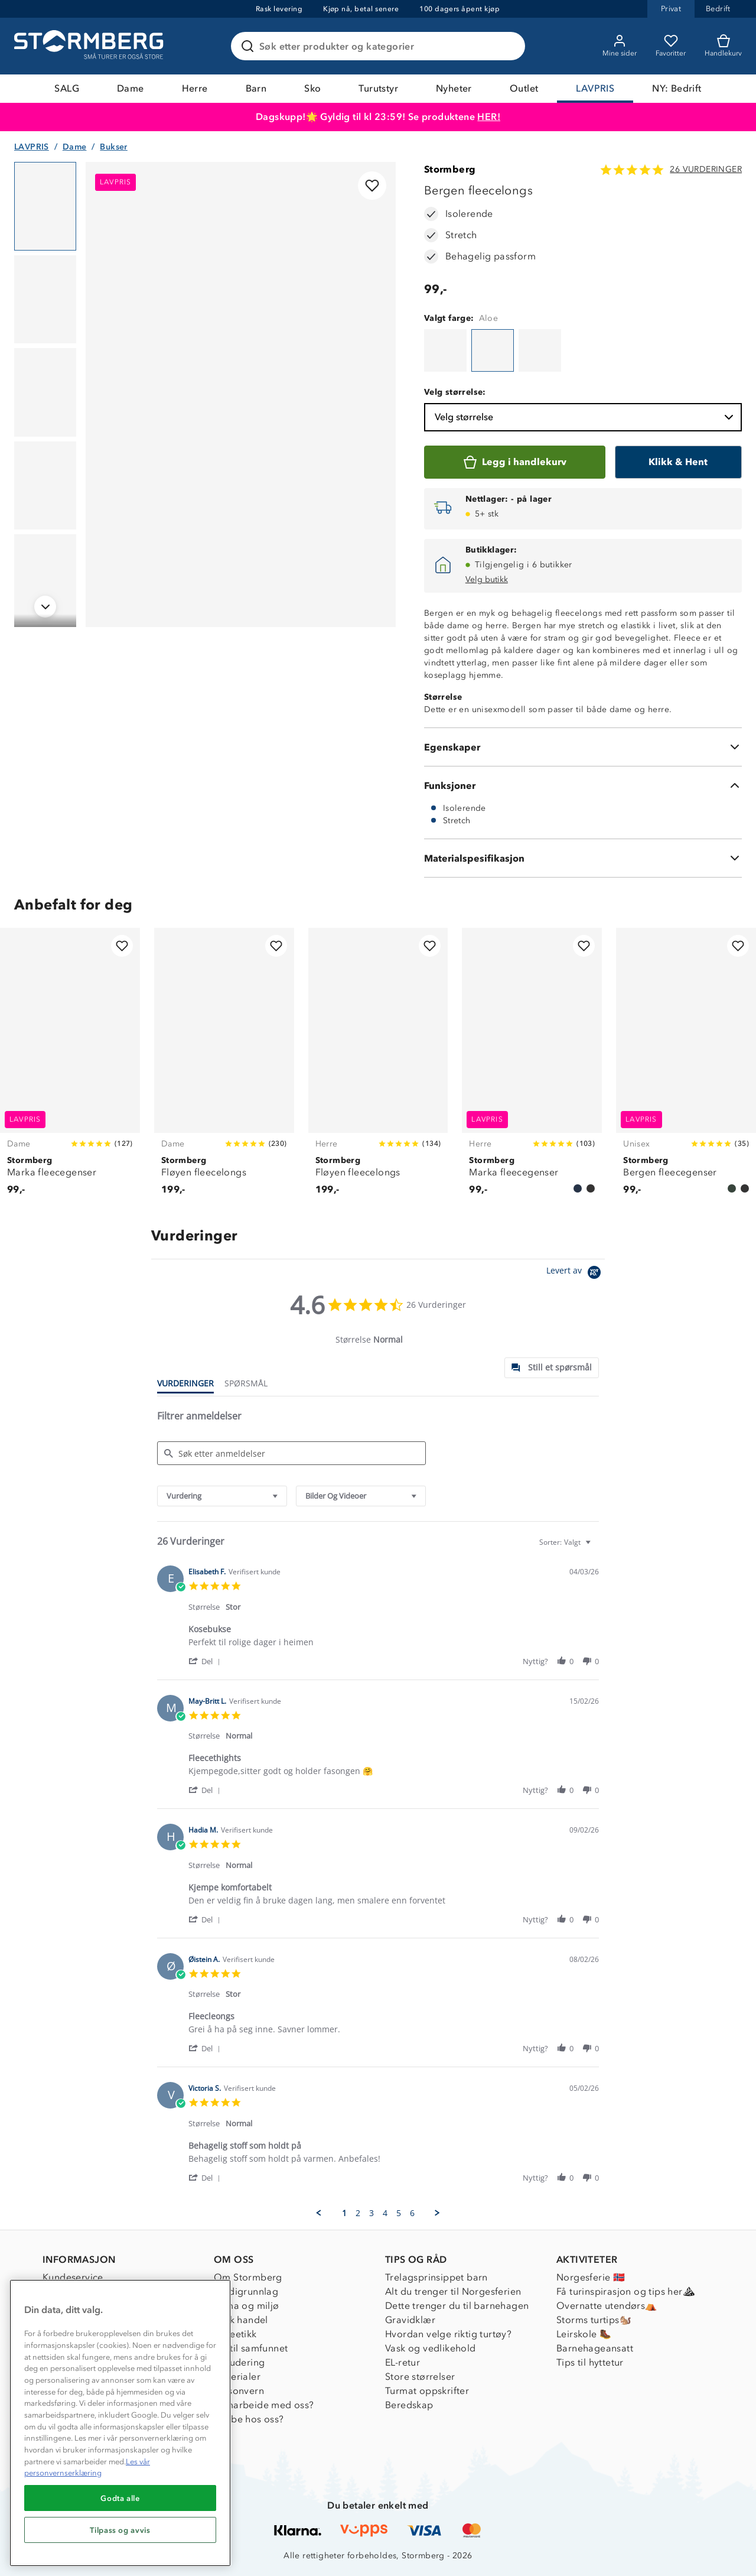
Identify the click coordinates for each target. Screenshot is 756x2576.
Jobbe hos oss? (249, 2419)
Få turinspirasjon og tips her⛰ (625, 2291)
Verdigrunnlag (246, 2291)
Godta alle (120, 2498)
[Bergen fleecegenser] (686, 1068)
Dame (130, 88)
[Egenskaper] (583, 747)
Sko (312, 88)
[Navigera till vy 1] (45, 206)
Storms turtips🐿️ (593, 2319)
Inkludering (239, 2362)
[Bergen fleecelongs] (445, 350)
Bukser (113, 147)
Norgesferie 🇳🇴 (590, 2277)
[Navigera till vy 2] (45, 299)
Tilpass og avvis (120, 2530)
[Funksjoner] (583, 785)
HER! (488, 116)
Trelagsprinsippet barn (436, 2277)
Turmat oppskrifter (427, 2390)
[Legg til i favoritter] (372, 185)
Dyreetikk (235, 2334)
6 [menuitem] (412, 2213)
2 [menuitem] (358, 2213)
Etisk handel (241, 2319)
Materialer (237, 2376)
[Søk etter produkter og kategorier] (380, 46)
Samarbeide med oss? (264, 2405)
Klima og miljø (246, 2305)
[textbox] (596, 1547)
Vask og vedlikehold (430, 2348)
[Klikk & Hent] (678, 462)
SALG (66, 88)
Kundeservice (73, 2277)
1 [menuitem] (344, 2213)
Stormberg (450, 169)
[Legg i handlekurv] (514, 462)
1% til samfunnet (251, 2348)
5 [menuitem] (398, 2213)
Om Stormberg (248, 2277)
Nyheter (454, 88)
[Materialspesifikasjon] (583, 858)
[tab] (551, 1367)
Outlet (524, 88)
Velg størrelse (585, 417)
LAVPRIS (595, 88)
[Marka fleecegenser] (70, 1068)
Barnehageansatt (594, 2348)
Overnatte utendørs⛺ (606, 2305)
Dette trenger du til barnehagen (457, 2305)
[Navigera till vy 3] (45, 392)
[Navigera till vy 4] (45, 485)
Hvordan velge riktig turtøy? (448, 2334)
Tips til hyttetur (590, 2362)
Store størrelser (420, 2376)
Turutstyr (378, 88)
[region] (120, 2423)
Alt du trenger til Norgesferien (453, 2291)
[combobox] (222, 1496)
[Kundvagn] (723, 46)
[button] (206, 1661)
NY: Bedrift (676, 88)
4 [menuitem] (385, 2213)
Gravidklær (410, 2319)
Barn (256, 88)
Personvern (239, 2390)
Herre (195, 88)
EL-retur (402, 2362)
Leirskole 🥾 (583, 2334)
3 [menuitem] (371, 2213)
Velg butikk (486, 579)
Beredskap (409, 2405)
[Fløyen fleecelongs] (224, 1068)
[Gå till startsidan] (90, 46)
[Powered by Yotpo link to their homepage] (575, 1273)
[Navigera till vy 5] (45, 578)
